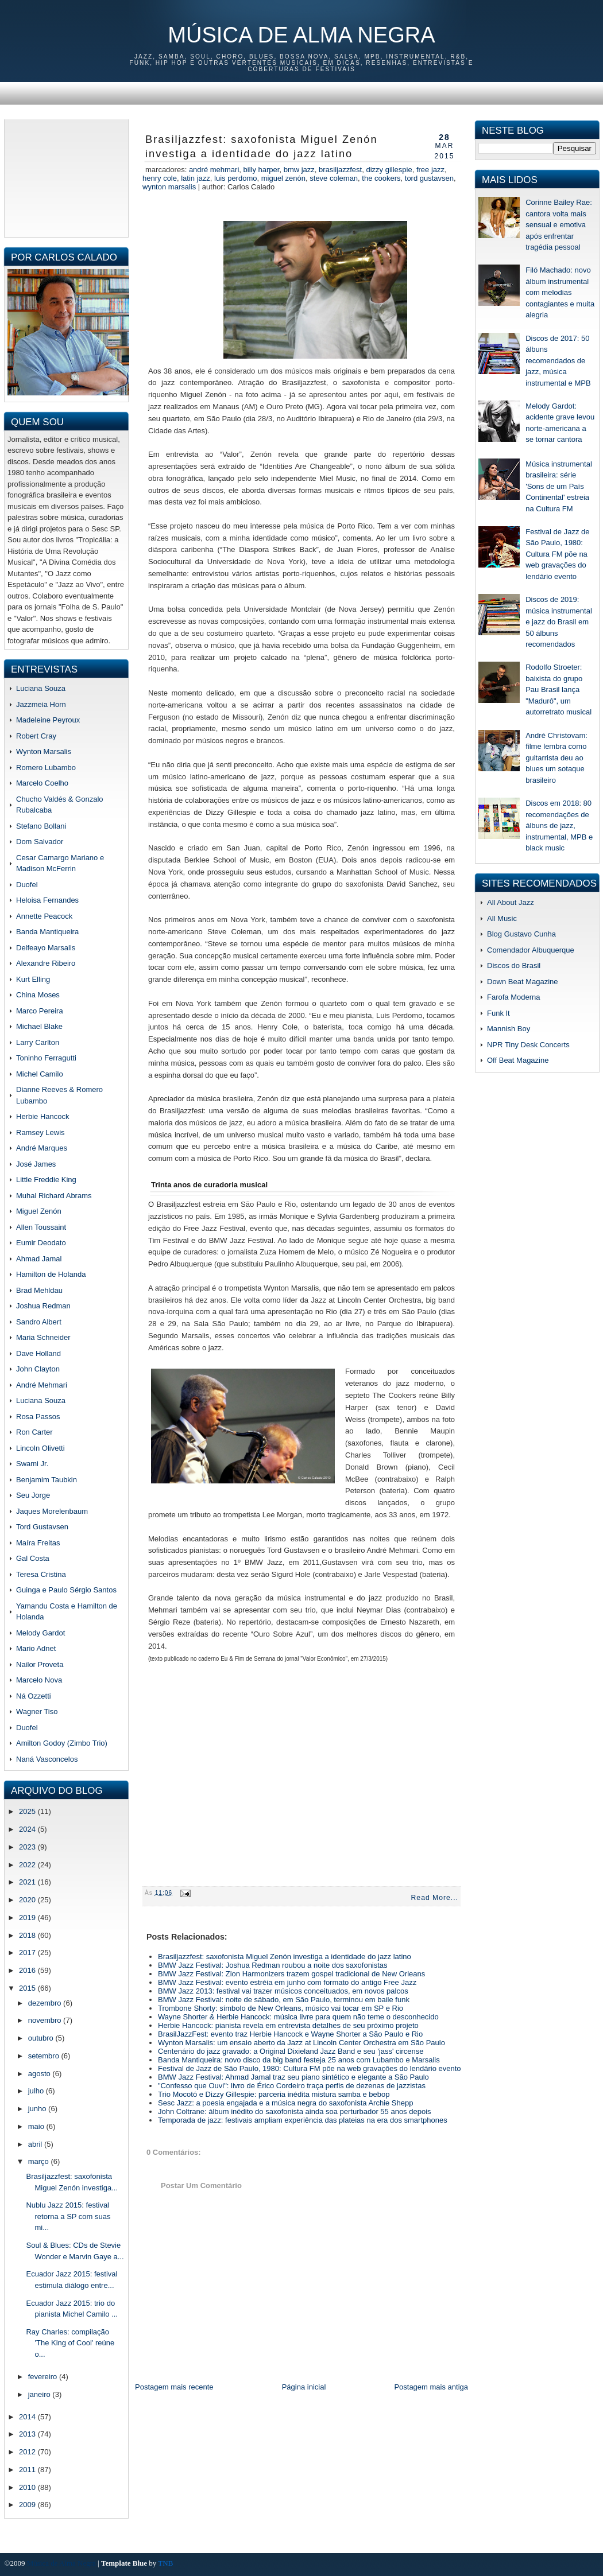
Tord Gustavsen (42, 1526)
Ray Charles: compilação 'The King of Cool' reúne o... (70, 2343)
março (39, 2161)
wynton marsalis (169, 186)
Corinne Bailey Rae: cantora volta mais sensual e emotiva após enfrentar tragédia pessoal (558, 224)
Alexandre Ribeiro (45, 963)
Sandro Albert (38, 1322)
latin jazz (195, 178)
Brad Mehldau (39, 1290)
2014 (28, 2416)
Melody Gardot (40, 1633)
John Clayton (38, 1369)
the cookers (381, 178)
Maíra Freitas (38, 1542)
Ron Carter (34, 1432)
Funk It (498, 1013)
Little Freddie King (46, 1179)
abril (36, 2144)
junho (38, 2108)
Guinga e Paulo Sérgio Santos (66, 1590)
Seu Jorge (33, 1495)
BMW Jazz (299, 169)
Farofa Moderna (513, 997)
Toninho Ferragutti (46, 1058)
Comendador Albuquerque (530, 950)
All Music (502, 918)
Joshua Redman (43, 1305)
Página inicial (304, 2387)
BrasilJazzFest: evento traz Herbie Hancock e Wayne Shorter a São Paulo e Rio (290, 2034)
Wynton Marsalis (43, 751)
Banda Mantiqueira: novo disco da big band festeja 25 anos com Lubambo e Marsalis (299, 2060)
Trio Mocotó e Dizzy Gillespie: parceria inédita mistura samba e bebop (273, 2094)
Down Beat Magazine (522, 981)
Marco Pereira (39, 1011)
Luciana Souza (40, 688)
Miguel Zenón (38, 1211)
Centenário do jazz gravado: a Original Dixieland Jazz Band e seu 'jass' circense (290, 2051)
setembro (44, 2056)
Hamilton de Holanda (51, 1274)
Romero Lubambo (46, 767)
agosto (40, 2073)
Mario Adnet (36, 1648)
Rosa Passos (38, 1416)
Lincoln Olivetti (40, 1448)
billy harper (261, 169)
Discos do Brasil (513, 965)
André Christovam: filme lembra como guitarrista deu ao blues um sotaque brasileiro (556, 757)
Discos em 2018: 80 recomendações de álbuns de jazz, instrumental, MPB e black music (559, 825)
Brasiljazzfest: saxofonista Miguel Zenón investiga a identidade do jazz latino (261, 147)
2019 (28, 1917)
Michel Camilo (39, 1074)
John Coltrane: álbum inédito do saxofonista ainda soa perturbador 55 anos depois (294, 2111)
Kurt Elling (33, 979)
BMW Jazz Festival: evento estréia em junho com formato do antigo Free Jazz (287, 1982)
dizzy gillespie (389, 169)
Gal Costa (32, 1558)
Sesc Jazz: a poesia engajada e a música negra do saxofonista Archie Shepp (285, 2103)
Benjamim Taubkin (46, 1479)
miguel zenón (283, 178)
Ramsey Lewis (40, 1132)
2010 (28, 2487)
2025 (28, 1811)
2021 (28, 1882)
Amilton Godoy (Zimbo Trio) (61, 1743)
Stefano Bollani (41, 826)
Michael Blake (39, 1026)
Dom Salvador (39, 841)
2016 (28, 1970)
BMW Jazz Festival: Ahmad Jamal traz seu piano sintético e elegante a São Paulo (293, 2077)
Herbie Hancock (42, 1116)
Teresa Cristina (41, 1574)
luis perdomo (235, 178)
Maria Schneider (43, 1337)
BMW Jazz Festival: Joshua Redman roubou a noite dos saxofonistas (273, 1965)
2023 (28, 1847)
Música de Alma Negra (301, 35)
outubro (42, 2038)
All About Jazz (510, 902)
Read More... (434, 1898)
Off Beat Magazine (517, 1060)
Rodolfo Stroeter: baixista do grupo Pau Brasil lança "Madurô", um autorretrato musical (558, 689)
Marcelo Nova (39, 1680)
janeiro (40, 2394)
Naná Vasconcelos (47, 1759)
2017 (28, 1952)
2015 (28, 1988)
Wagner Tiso (37, 1711)
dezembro (45, 2003)
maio (37, 2126)
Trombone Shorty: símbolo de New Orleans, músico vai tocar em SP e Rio (280, 2008)
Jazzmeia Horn (41, 704)
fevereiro (43, 2376)
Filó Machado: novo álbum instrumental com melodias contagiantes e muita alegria (559, 292)
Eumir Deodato (41, 1242)
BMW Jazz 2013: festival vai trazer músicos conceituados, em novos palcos (283, 1991)
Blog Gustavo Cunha (521, 934)
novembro (45, 2020)
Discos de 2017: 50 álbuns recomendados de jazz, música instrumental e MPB (557, 360)
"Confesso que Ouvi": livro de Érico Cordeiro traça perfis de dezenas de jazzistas (292, 2085)
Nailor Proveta (39, 1664)
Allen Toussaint (41, 1227)
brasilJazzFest (340, 169)
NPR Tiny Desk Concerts (528, 1044)
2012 (28, 2451)
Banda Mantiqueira (47, 931)
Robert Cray (36, 736)
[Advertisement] (66, 176)
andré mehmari (214, 169)
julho (37, 2091)
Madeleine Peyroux (48, 720)
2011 (28, 2469)
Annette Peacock (44, 916)
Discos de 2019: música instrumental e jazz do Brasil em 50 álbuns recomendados (558, 621)
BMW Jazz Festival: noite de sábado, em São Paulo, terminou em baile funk (283, 1999)
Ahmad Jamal (38, 1258)
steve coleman (334, 178)
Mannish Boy (508, 1028)
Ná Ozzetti (33, 1696)
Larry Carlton (37, 1042)
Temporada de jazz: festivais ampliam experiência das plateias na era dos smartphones (302, 2120)
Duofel (27, 884)
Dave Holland (38, 1353)
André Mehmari (41, 1385)
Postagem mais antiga (431, 2387)
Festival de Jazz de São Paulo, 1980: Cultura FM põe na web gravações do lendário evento (309, 2068)
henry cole (159, 178)
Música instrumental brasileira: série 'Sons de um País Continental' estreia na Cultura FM (558, 486)
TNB (165, 2563)
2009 (28, 2504)
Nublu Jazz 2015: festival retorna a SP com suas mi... (68, 2216)
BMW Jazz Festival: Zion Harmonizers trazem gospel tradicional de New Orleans (291, 1973)
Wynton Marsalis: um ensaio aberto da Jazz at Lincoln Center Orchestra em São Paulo (301, 2042)
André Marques (41, 1148)
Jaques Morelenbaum (52, 1511)
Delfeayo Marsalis (45, 947)
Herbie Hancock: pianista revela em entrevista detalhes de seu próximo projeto (288, 2025)
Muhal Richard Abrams (54, 1195)
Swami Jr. (32, 1463)
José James (36, 1164)
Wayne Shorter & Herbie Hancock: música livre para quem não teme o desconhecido (298, 2016)
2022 (28, 1864)
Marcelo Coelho (42, 783)
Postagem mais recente (174, 2387)
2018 (28, 1935)
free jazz (430, 169)
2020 (28, 1899)
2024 (28, 1829)
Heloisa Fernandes (47, 900)
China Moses (38, 994)
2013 (28, 2434)
